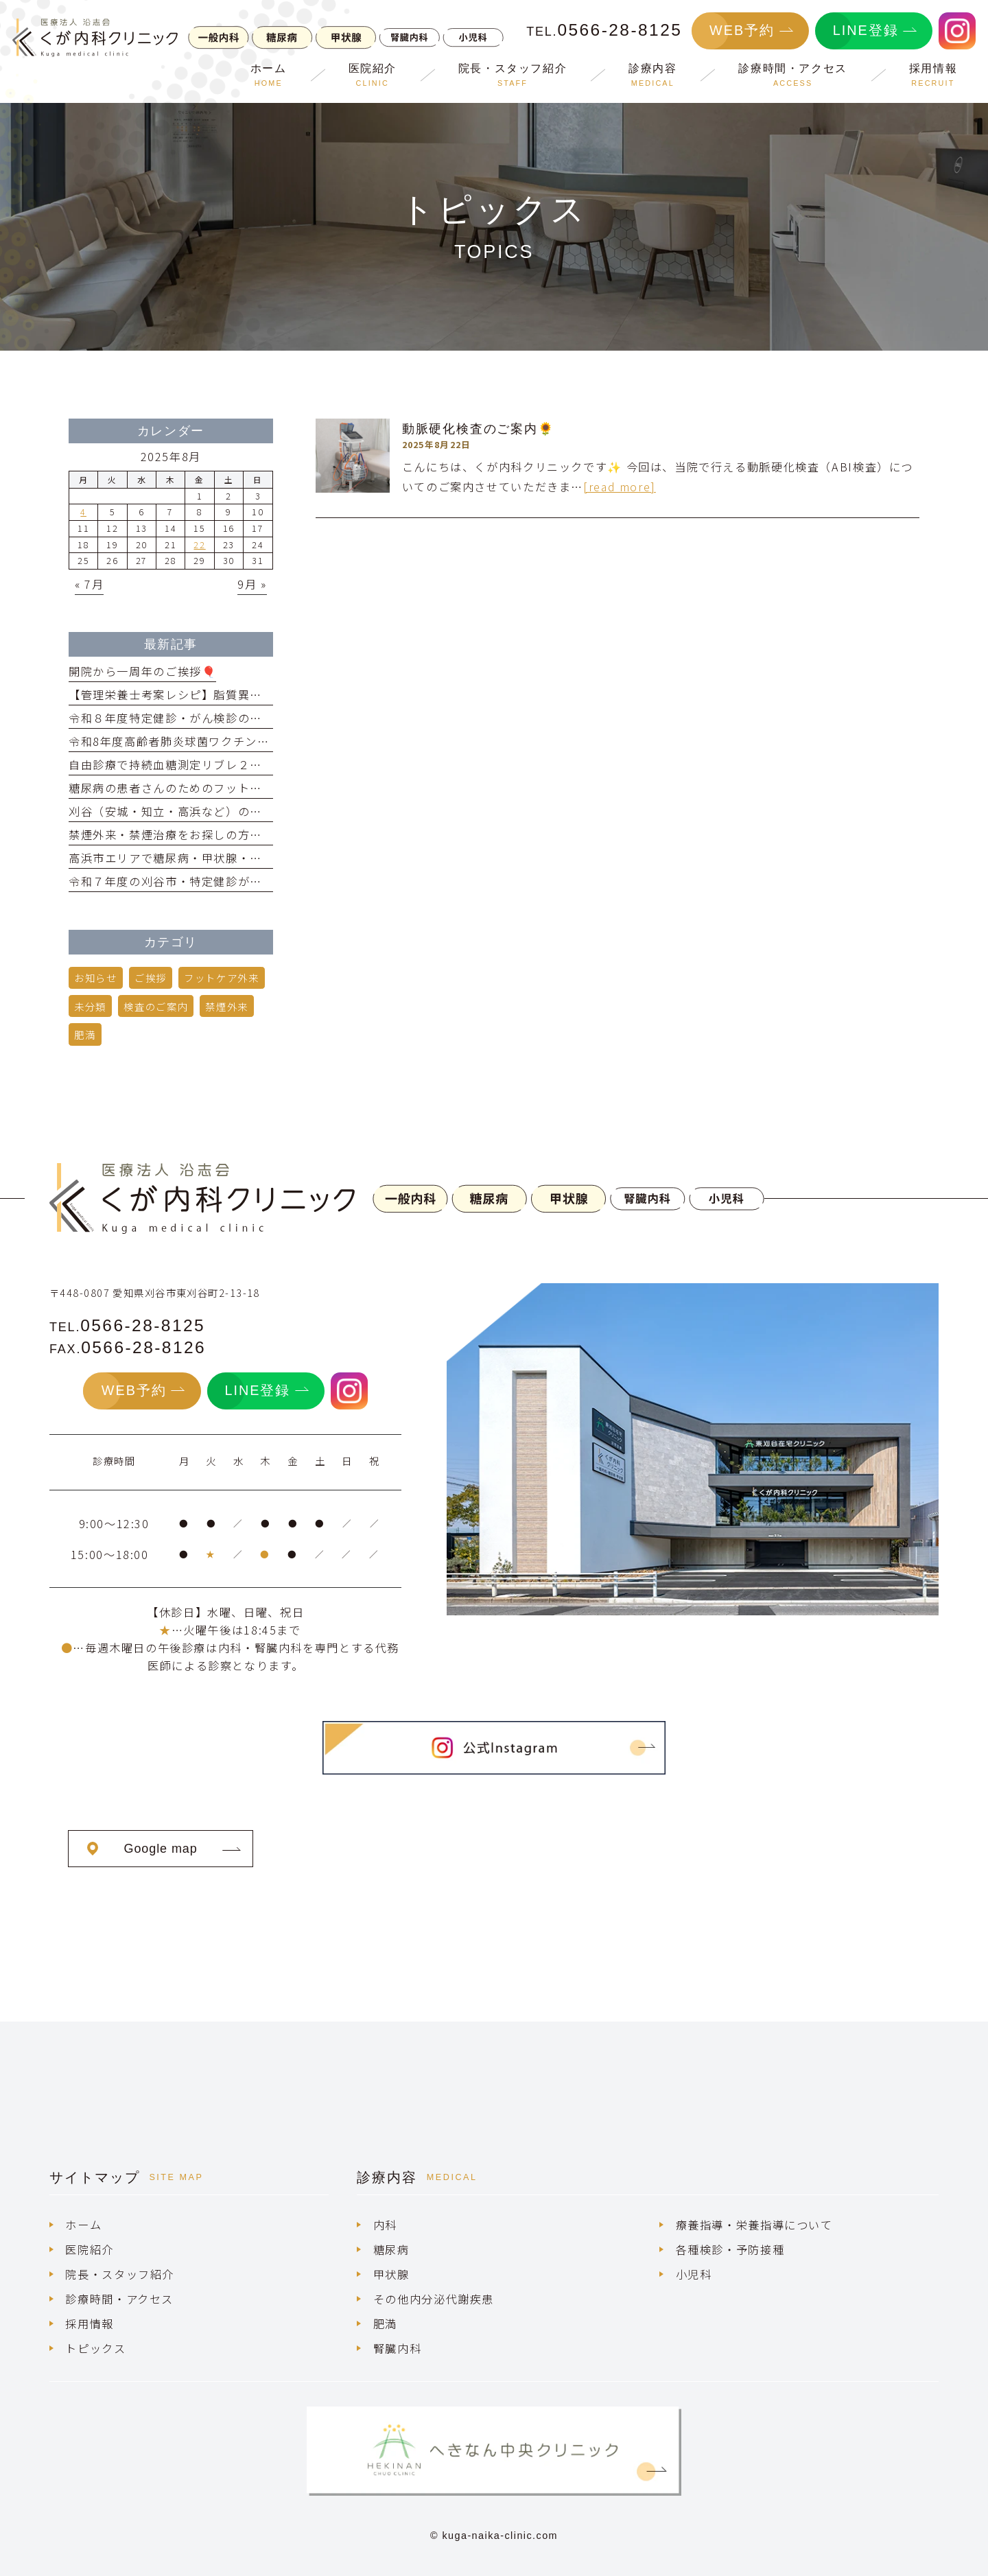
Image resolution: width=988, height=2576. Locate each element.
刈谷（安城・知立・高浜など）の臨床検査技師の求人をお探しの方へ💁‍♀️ (263, 811)
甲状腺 (391, 2274)
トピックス (95, 2348)
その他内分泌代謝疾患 (433, 2299)
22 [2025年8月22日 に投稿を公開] (199, 544)
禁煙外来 (226, 1006)
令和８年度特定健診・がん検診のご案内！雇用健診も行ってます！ (249, 718)
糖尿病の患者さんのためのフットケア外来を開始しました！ (232, 788)
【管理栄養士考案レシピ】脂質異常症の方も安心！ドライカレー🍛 (251, 694)
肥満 (84, 1034)
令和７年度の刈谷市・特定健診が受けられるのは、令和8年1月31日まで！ (271, 881)
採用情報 (89, 2323)
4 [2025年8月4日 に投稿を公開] (83, 511)
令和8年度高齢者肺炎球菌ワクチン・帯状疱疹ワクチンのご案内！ (248, 741)
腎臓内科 (397, 2348)
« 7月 (89, 584)
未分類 (90, 1006)
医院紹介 (89, 2249)
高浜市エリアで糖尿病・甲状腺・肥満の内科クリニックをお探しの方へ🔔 (270, 858)
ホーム (83, 2224)
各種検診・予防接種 (730, 2249)
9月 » (251, 584)
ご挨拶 (150, 977)
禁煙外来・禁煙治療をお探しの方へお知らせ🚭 (197, 834)
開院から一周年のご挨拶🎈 (142, 671)
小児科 (694, 2274)
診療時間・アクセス (119, 2299)
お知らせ (95, 977)
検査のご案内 (156, 1006)
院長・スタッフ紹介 (119, 2274)
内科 (385, 2224)
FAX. (127, 1349)
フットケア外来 (221, 977)
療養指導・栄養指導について (754, 2224)
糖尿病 (391, 2249)
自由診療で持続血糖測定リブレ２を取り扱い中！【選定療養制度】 (250, 764)
